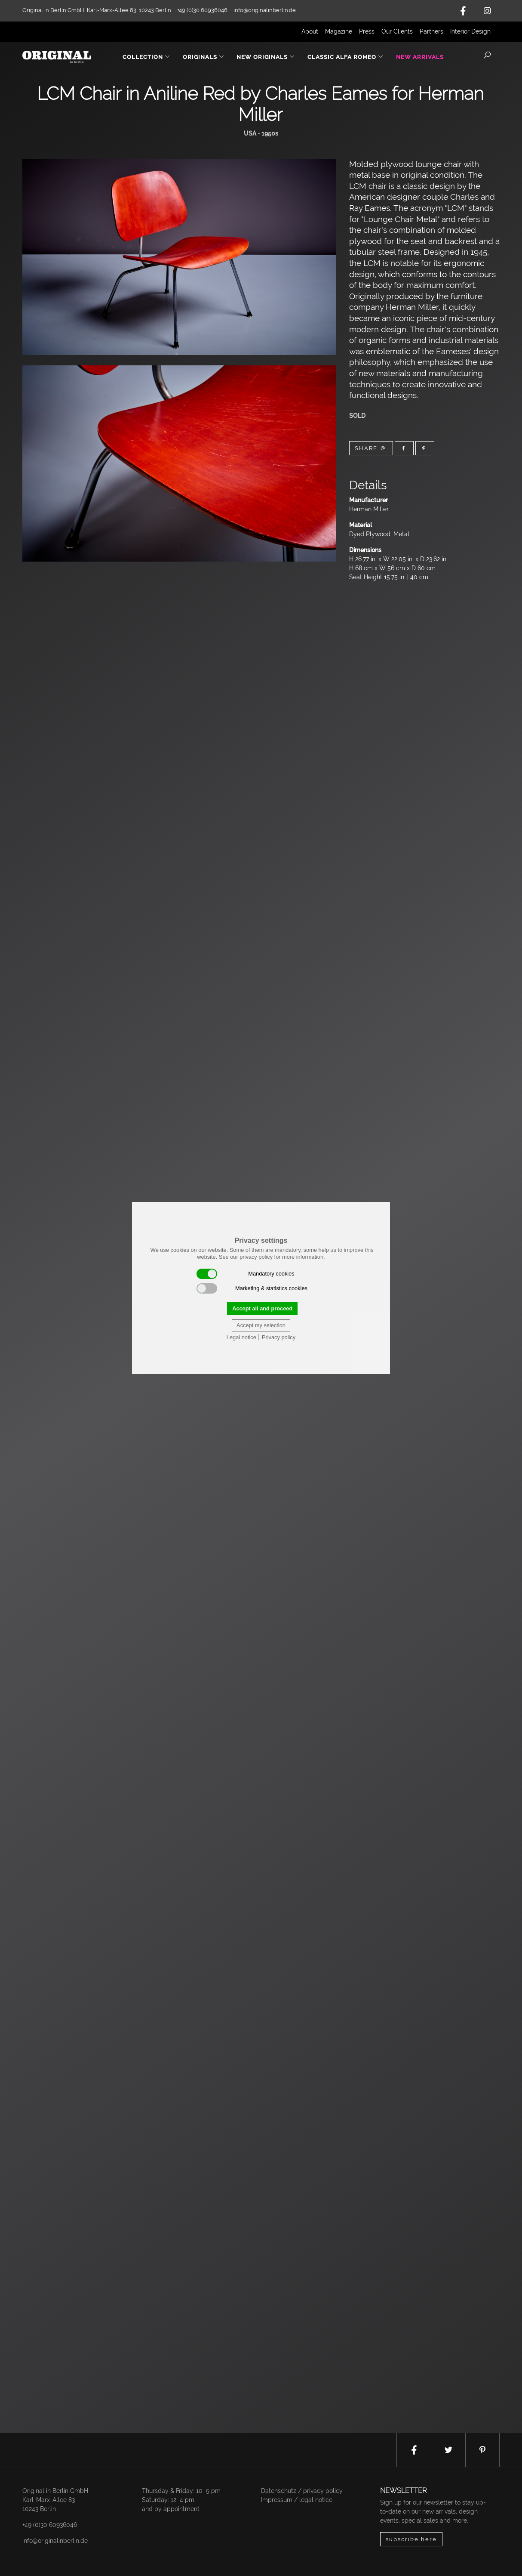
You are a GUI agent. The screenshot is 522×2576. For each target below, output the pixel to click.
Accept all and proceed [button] (262, 1308)
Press (367, 31)
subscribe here (411, 2539)
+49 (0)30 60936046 (49, 2524)
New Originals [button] (265, 57)
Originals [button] (203, 57)
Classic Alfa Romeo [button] (345, 57)
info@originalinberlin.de (264, 10)
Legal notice (241, 1337)
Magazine (338, 31)
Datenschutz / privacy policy (302, 2490)
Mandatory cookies (246, 1274)
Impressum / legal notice (296, 2499)
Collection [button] (146, 57)
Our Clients (397, 31)
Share (371, 448)
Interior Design (470, 31)
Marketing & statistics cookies (252, 1288)
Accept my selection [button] (261, 1325)
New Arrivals (420, 57)
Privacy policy (278, 1337)
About (309, 31)
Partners (431, 31)
